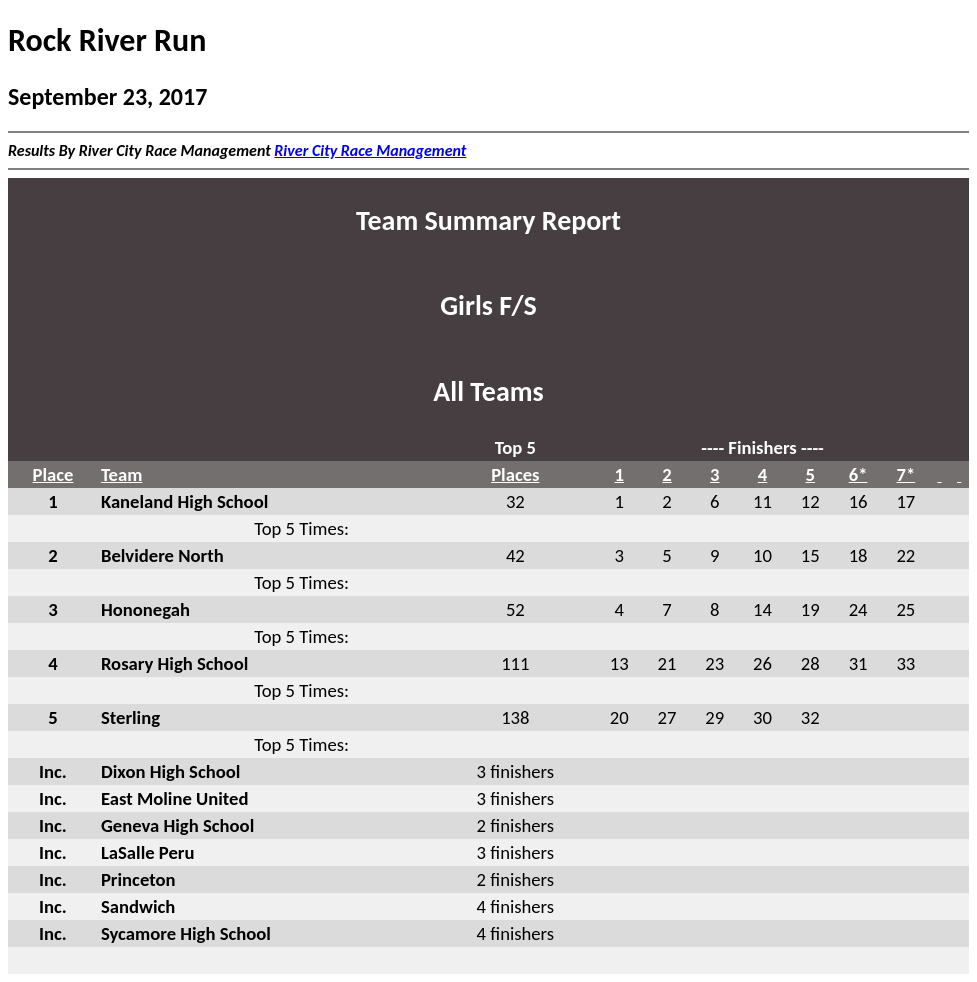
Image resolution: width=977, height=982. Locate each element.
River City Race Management (370, 150)
